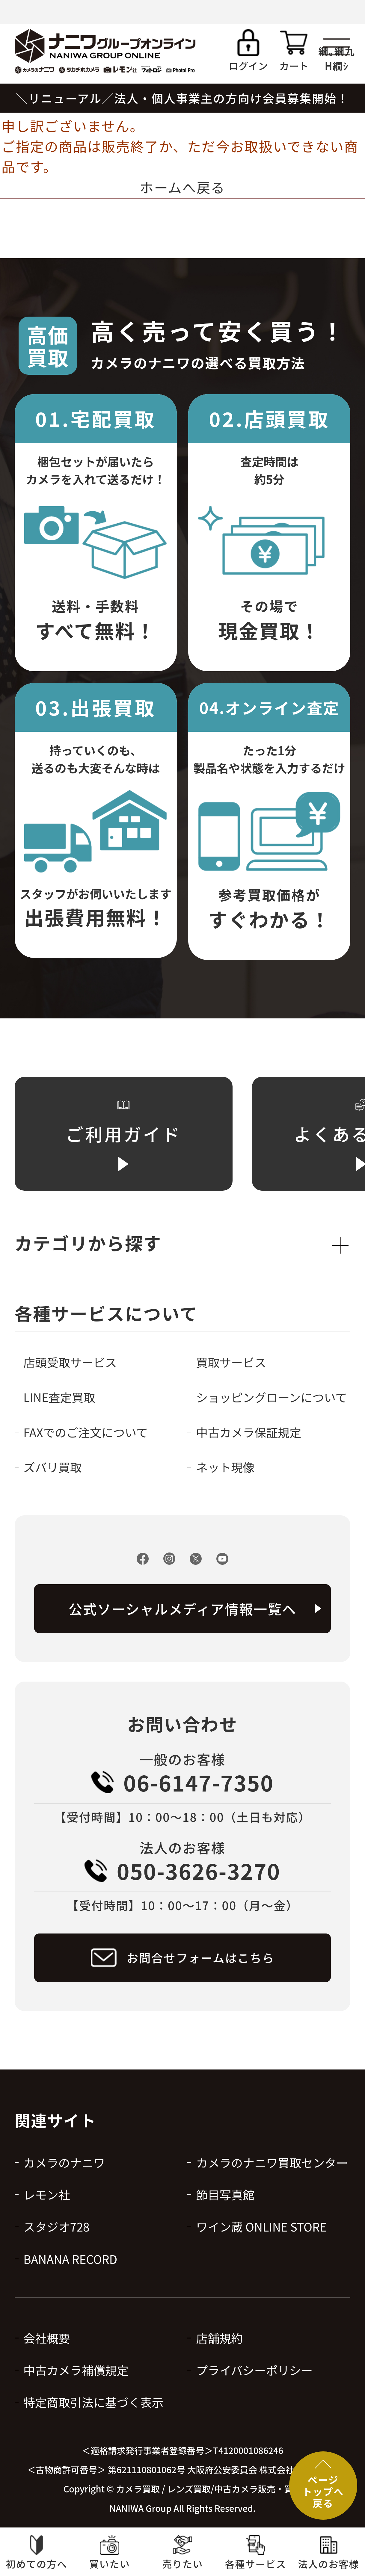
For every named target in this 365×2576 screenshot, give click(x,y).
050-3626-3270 (198, 1870)
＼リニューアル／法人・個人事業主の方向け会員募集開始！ (182, 98)
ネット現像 (225, 1466)
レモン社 (46, 2194)
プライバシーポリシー (254, 2370)
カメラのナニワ (64, 2162)
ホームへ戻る (182, 187)
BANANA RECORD (70, 2258)
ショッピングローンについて (271, 1397)
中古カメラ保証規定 (248, 1432)
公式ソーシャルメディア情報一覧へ (182, 1608)
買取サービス (231, 1362)
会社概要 (46, 2337)
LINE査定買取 (59, 1397)
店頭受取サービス (70, 1362)
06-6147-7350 (198, 1782)
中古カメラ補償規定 (76, 2370)
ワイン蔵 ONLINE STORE (261, 2226)
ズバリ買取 (52, 1466)
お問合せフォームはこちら (200, 1957)
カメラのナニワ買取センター (272, 2162)
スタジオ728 (56, 2226)
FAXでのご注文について (85, 1432)
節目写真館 (225, 2194)
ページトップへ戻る (323, 2491)
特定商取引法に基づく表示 (93, 2402)
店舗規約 (219, 2337)
